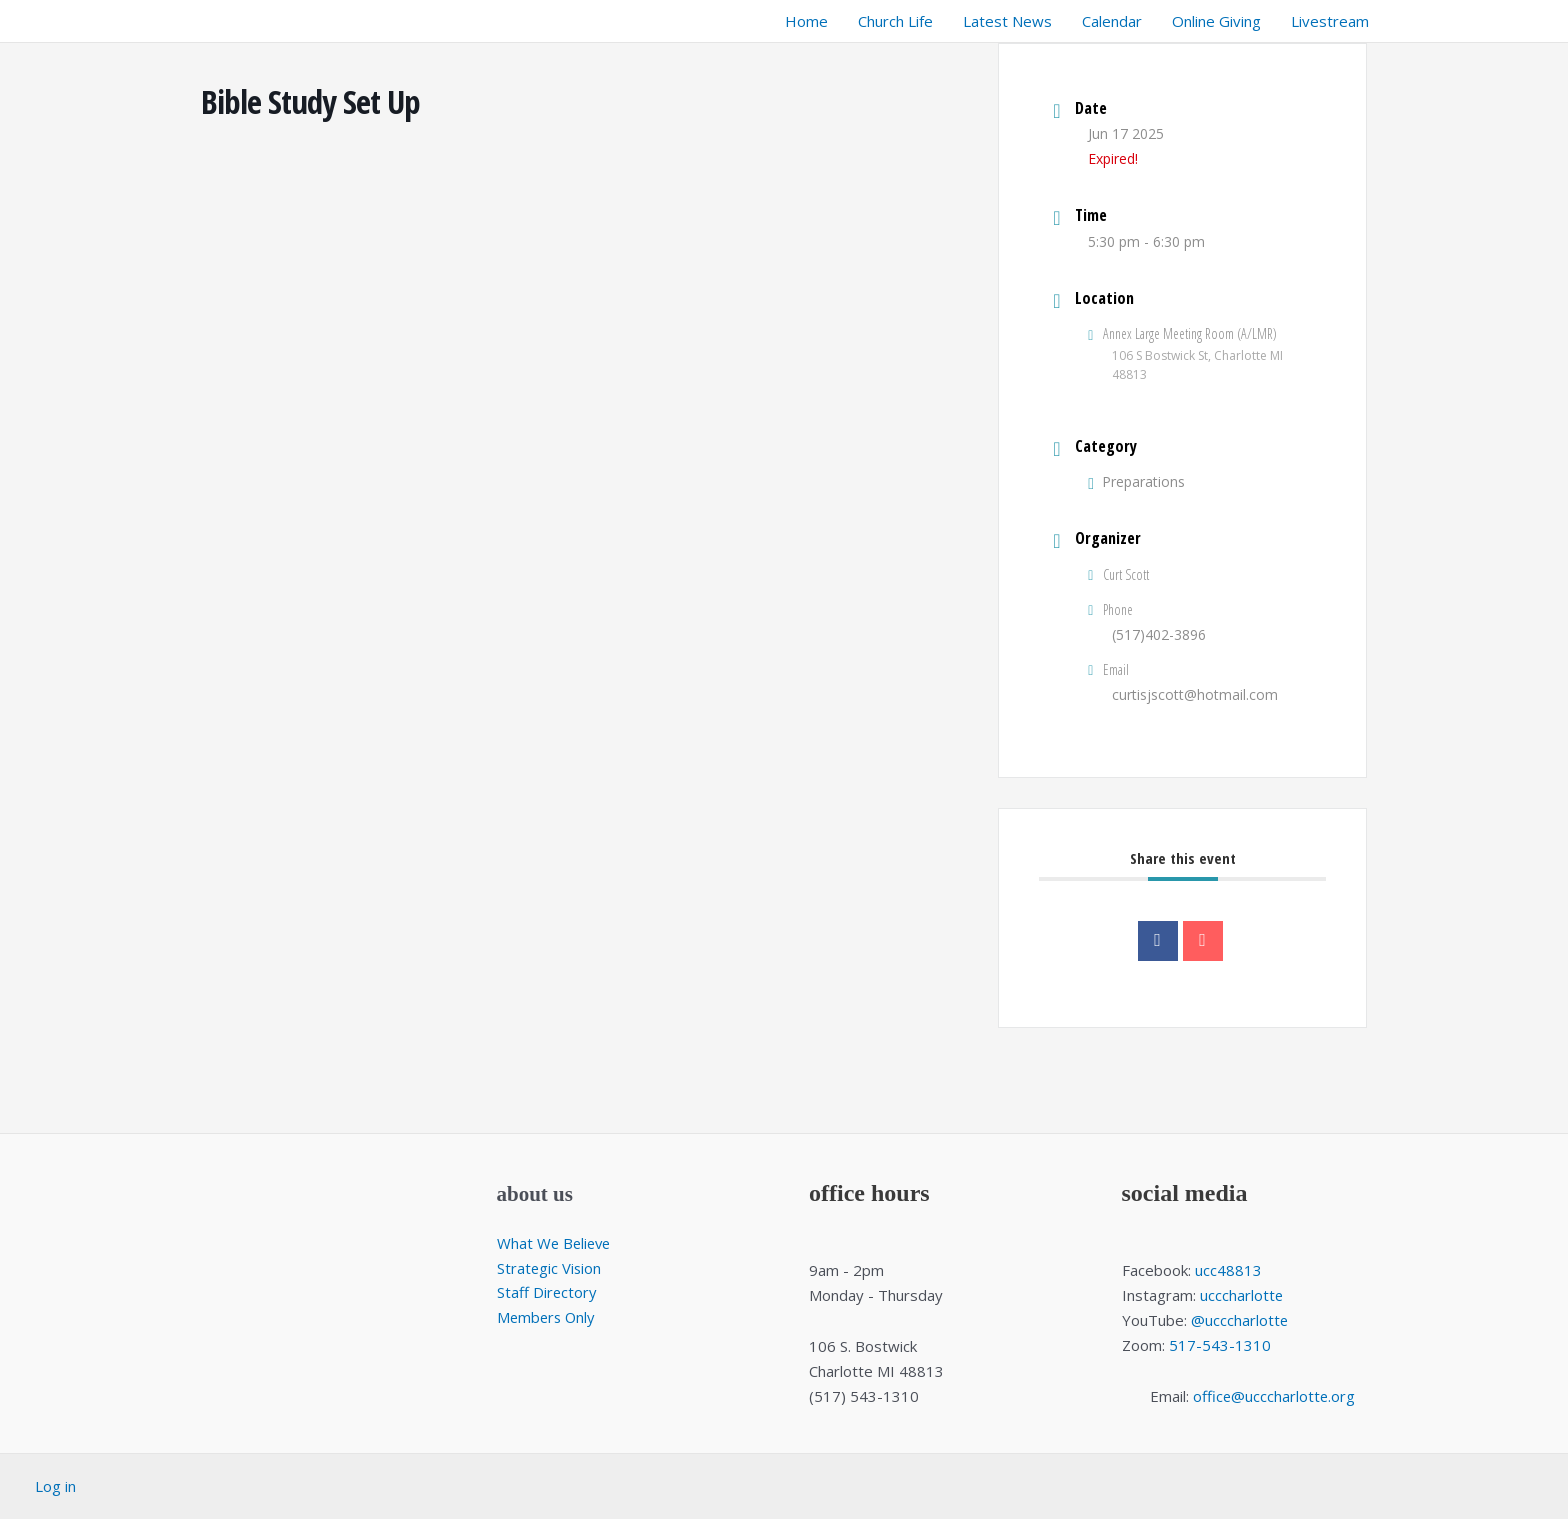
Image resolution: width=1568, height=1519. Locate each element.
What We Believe (556, 1243)
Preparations (1136, 481)
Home (806, 21)
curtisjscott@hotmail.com (1195, 694)
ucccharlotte (1242, 1295)
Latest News (1007, 21)
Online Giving (1216, 21)
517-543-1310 (1220, 1345)
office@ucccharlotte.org (1274, 1396)
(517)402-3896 (1159, 634)
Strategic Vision (550, 1268)
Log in (55, 1486)
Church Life (895, 21)
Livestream (1330, 21)
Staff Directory (547, 1293)
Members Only (548, 1317)
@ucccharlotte (1240, 1320)
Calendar (1112, 21)
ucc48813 (1228, 1270)
